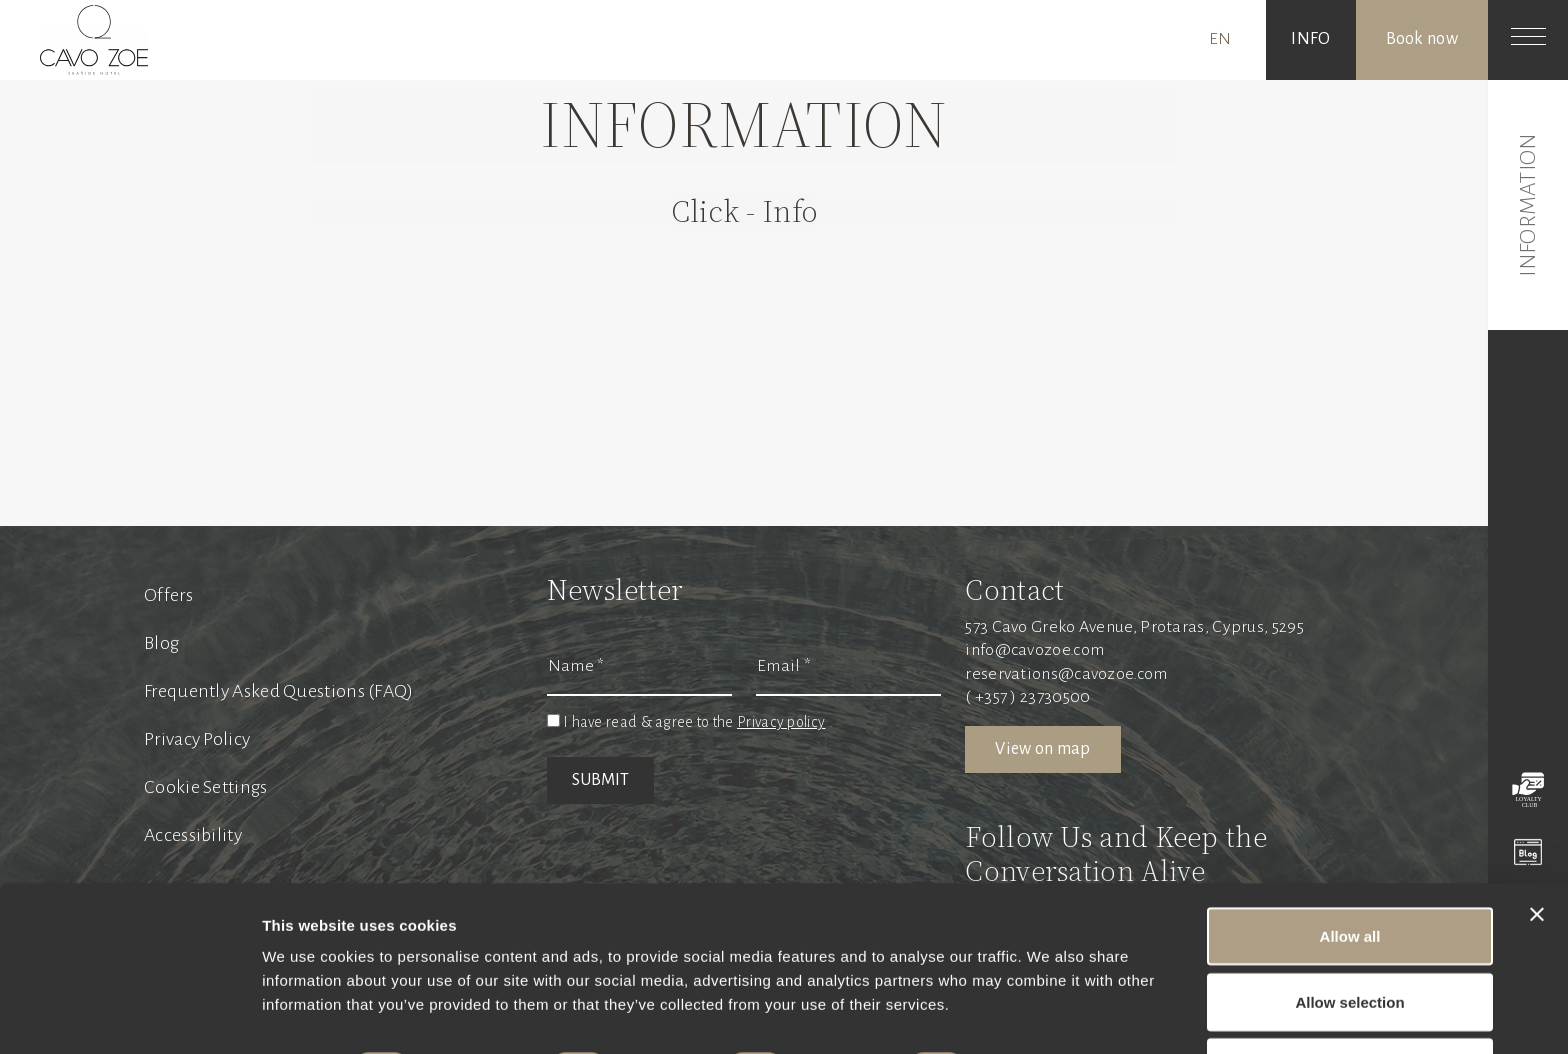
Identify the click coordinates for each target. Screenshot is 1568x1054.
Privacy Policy (197, 739)
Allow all (1350, 869)
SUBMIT (600, 780)
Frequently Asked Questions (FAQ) (279, 691)
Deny (1350, 1000)
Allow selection (1349, 935)
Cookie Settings (206, 787)
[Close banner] (1537, 848)
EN (1220, 39)
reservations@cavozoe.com (1066, 674)
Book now (1422, 39)
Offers (168, 595)
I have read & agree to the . (698, 722)
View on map (1042, 749)
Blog (161, 643)
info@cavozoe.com (1034, 650)
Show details (1049, 1002)
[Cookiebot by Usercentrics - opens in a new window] (129, 1015)
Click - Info (744, 211)
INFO (1310, 39)
